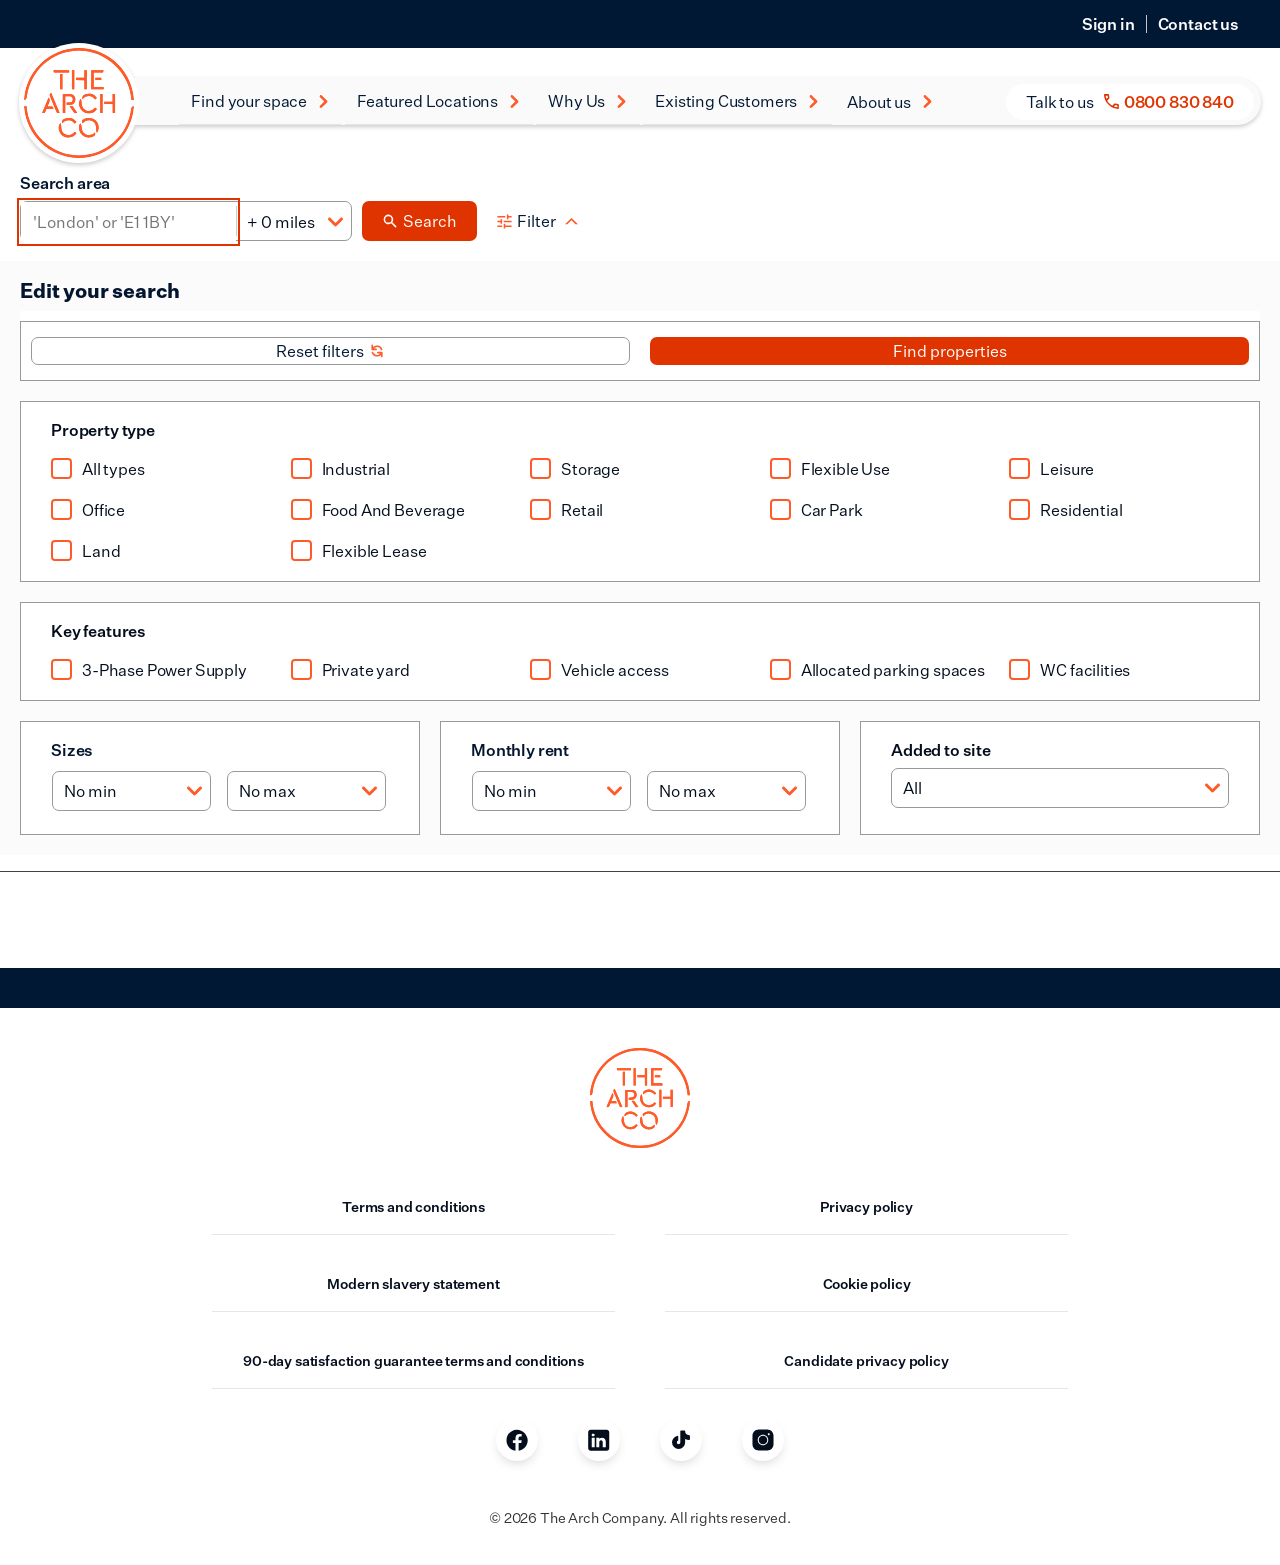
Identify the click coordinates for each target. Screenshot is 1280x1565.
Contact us (1198, 24)
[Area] (128, 222)
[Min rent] (551, 791)
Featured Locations (439, 101)
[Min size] (131, 791)
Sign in (1108, 24)
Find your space (260, 101)
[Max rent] (726, 791)
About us (890, 102)
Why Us (588, 101)
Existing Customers (737, 101)
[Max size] (306, 791)
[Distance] (293, 222)
